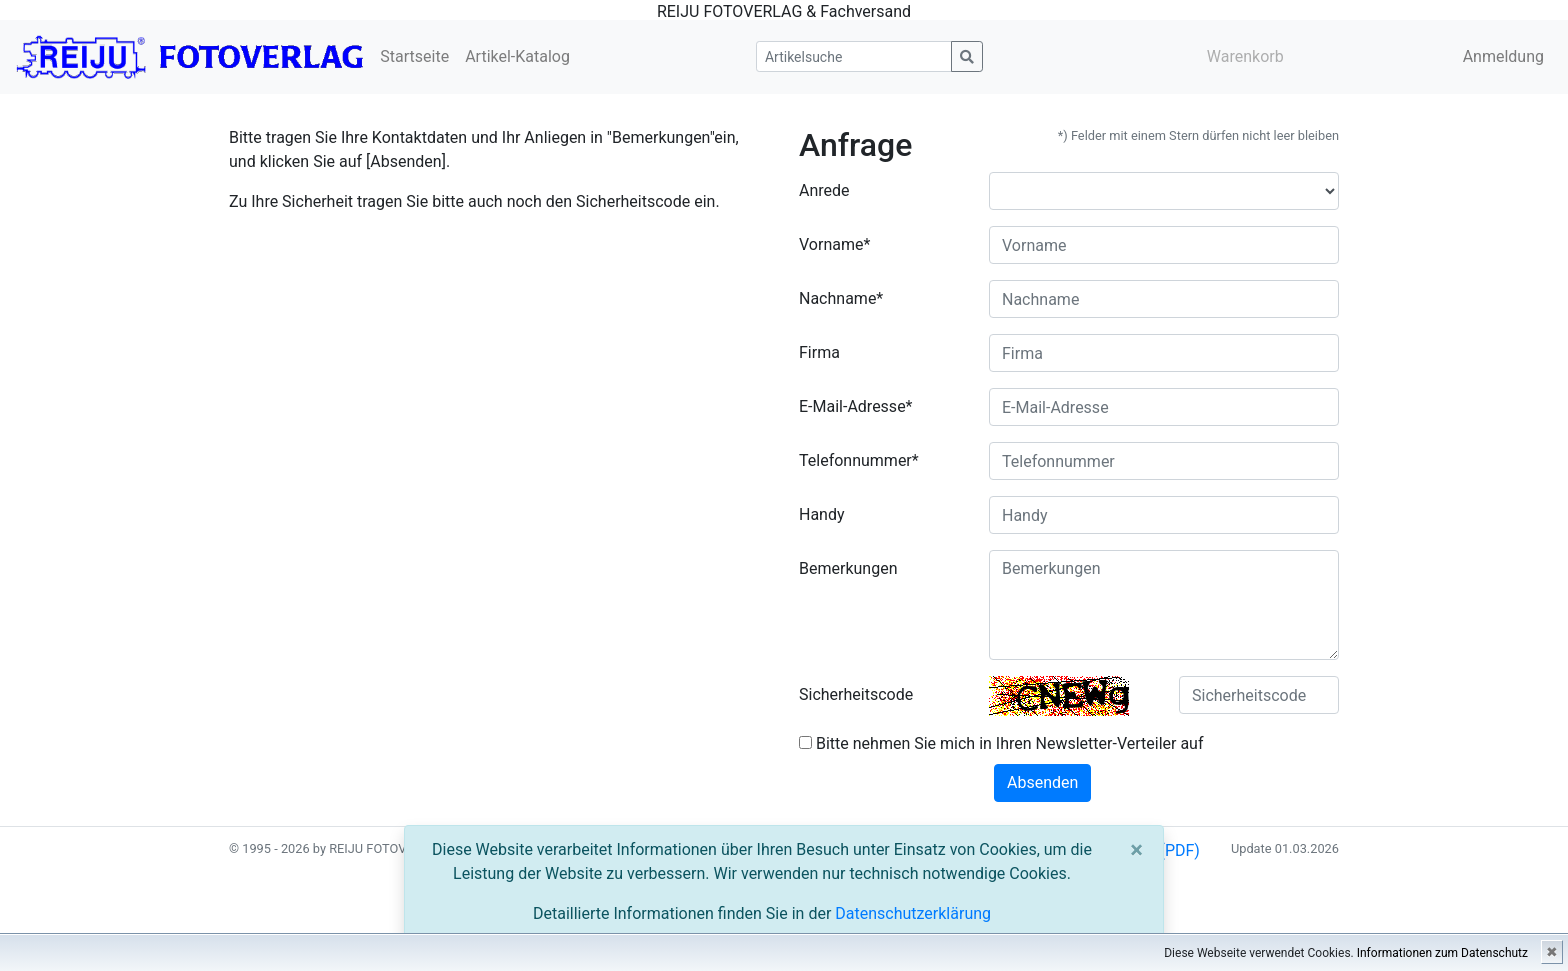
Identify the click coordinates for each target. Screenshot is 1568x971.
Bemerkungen (848, 568)
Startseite (414, 56)
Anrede (824, 190)
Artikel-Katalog (517, 56)
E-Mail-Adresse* (856, 406)
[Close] (1136, 850)
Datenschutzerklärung (913, 913)
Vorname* (834, 244)
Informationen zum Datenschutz (1442, 953)
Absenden (1042, 782)
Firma (819, 352)
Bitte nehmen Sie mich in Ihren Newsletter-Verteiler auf (1001, 743)
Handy (822, 514)
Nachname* (841, 298)
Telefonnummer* (859, 460)
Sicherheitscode (856, 694)
